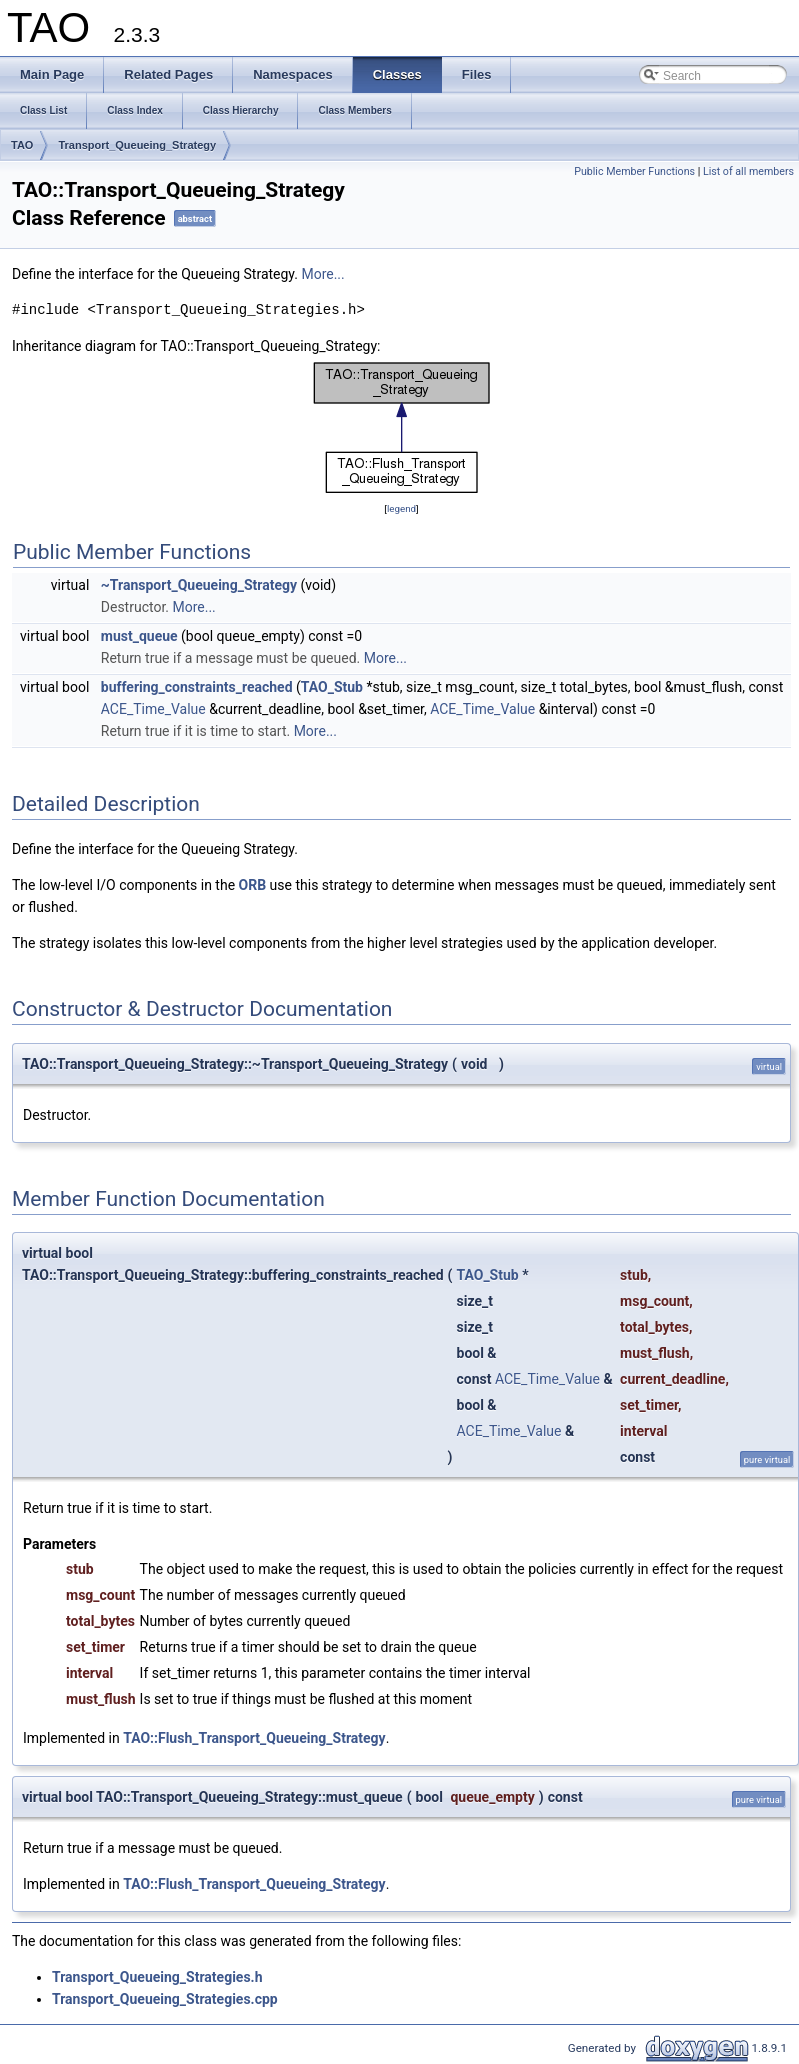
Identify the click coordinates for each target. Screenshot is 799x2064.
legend (401, 508)
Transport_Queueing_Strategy (137, 145)
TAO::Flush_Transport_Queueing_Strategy (254, 1738)
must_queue (139, 636)
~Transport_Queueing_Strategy (199, 585)
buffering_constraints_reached (197, 687)
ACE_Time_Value (153, 709)
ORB (253, 885)
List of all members (748, 171)
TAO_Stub (332, 687)
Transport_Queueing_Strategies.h (157, 1977)
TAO (22, 145)
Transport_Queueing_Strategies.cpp (165, 1999)
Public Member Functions (634, 171)
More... (322, 274)
